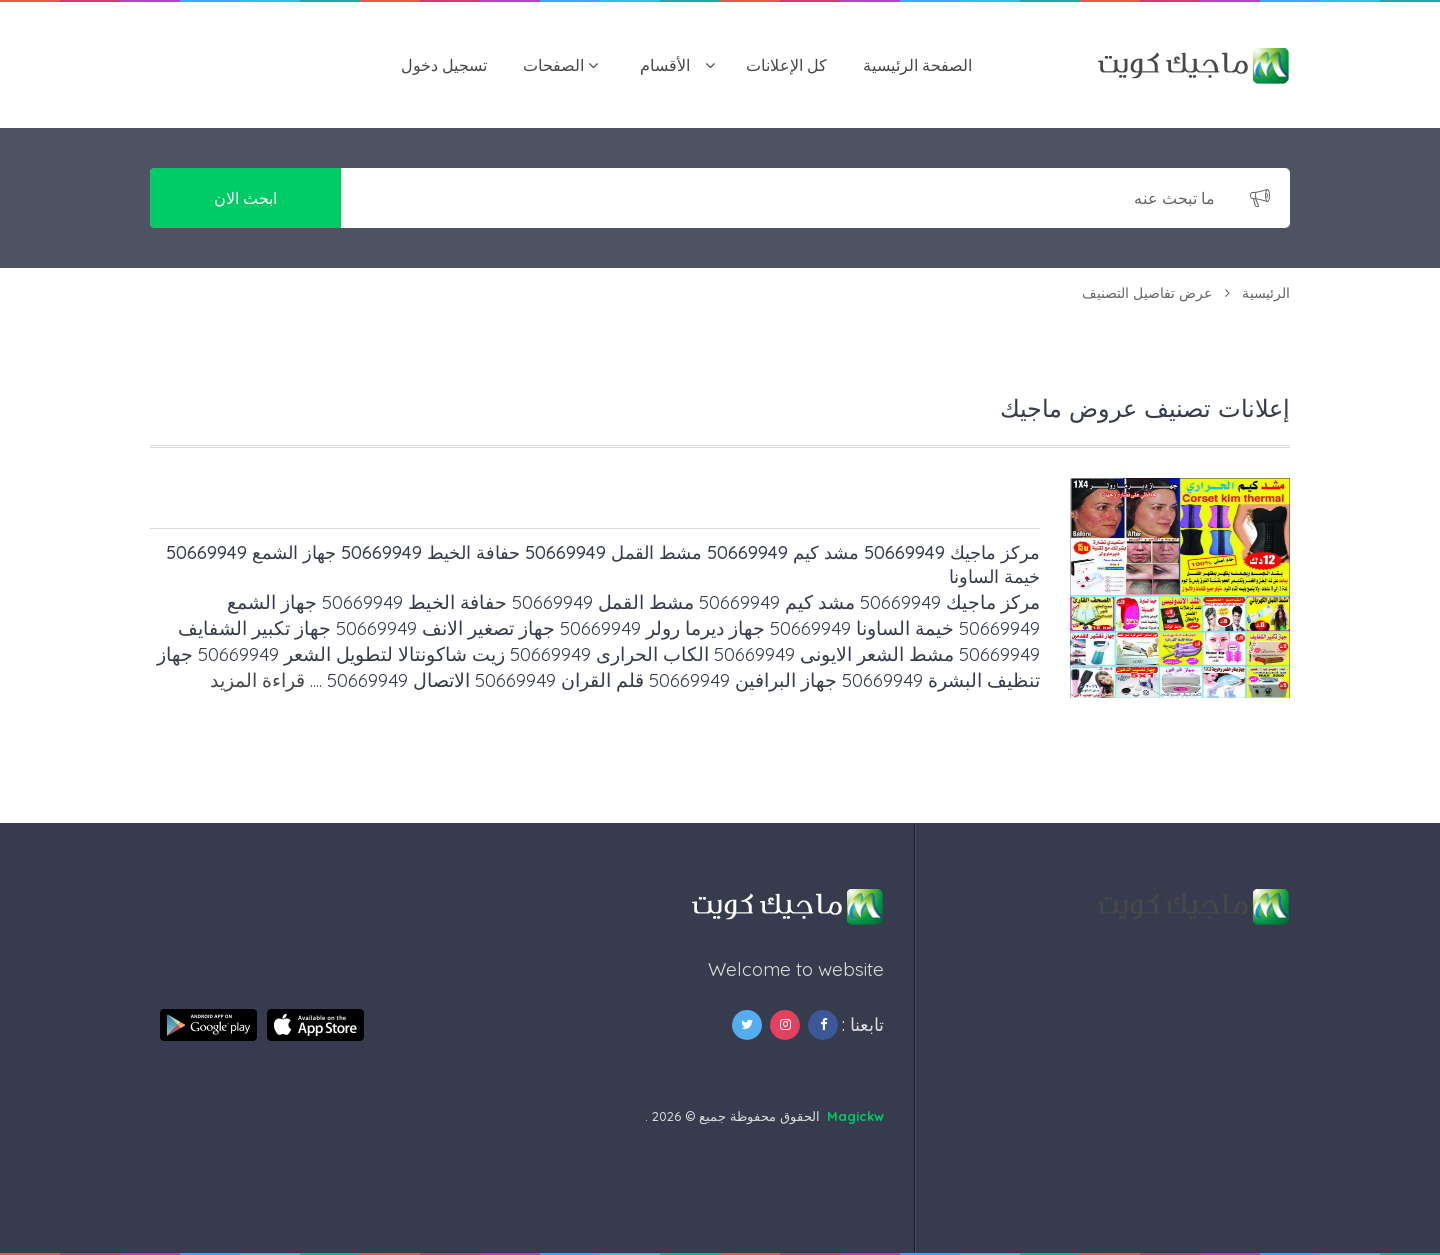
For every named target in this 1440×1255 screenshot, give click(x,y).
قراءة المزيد (257, 680)
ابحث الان (245, 198)
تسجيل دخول (444, 65)
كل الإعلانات (786, 65)
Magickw (855, 1116)
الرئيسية (1266, 293)
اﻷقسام (665, 65)
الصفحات (553, 65)
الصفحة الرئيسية (917, 65)
